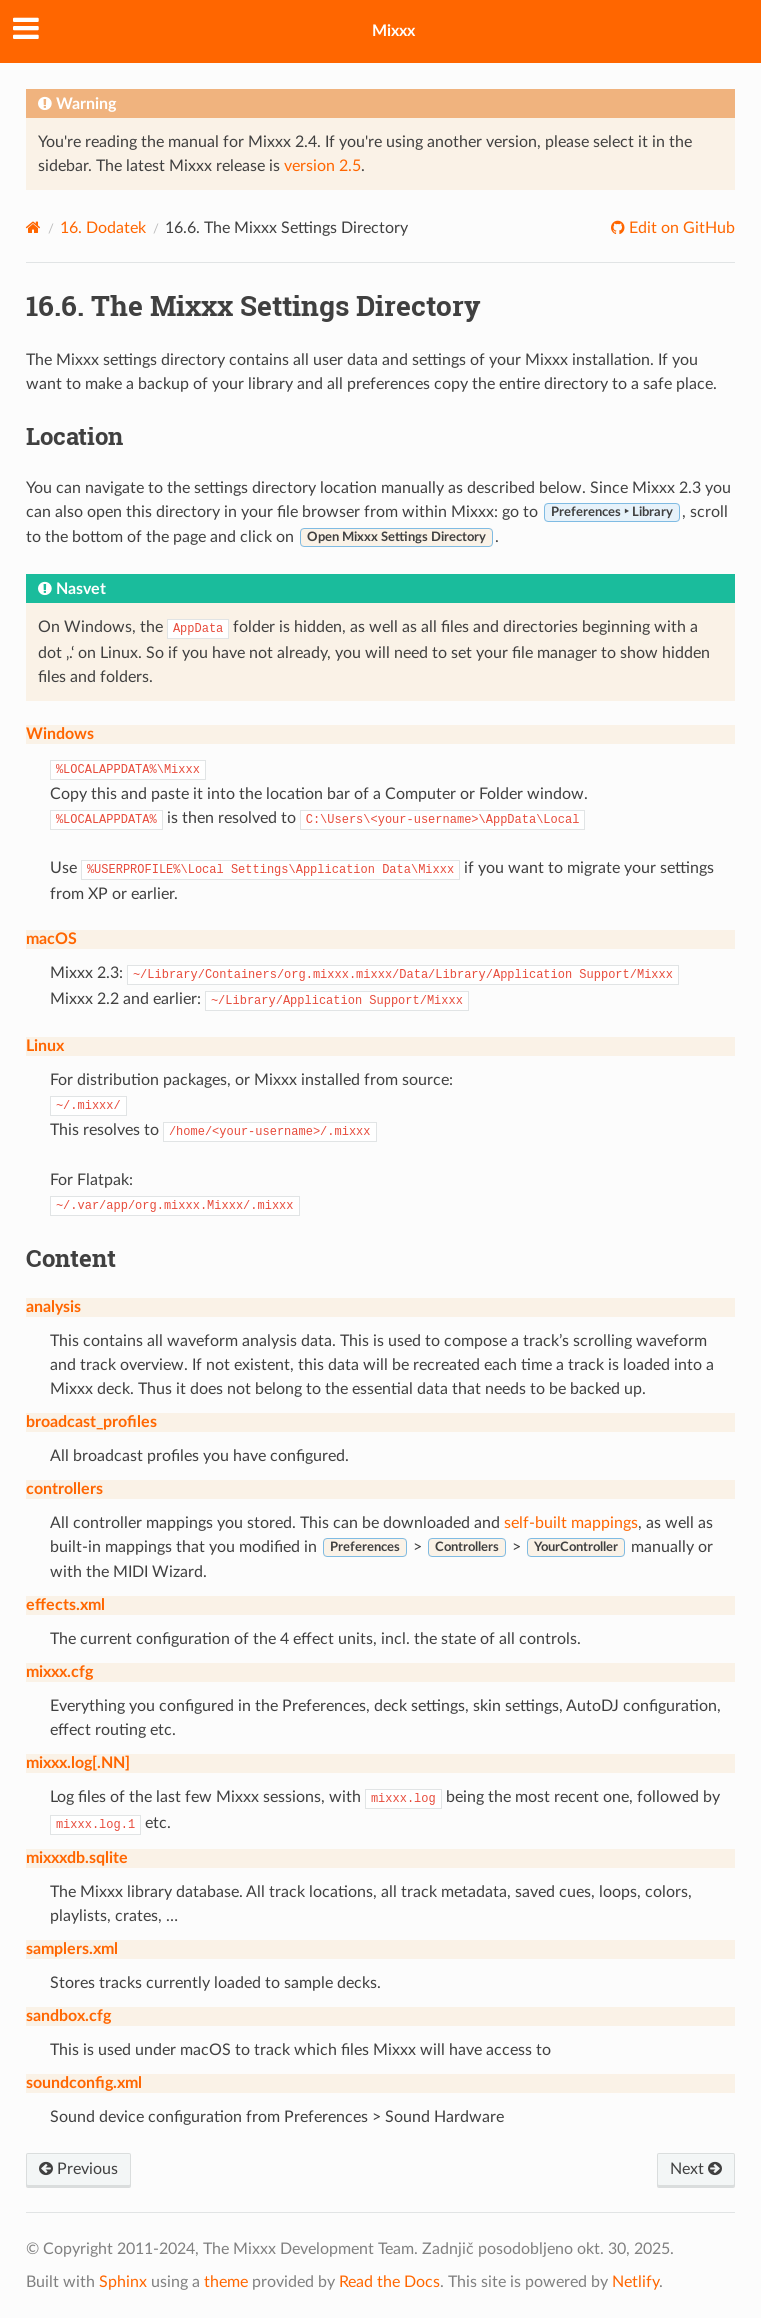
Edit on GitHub (680, 228)
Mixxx (393, 31)
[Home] (33, 227)
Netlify (635, 2282)
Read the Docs (389, 2282)
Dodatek (103, 228)
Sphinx (123, 2282)
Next (696, 2169)
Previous (78, 2169)
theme (226, 2282)
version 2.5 (322, 166)
